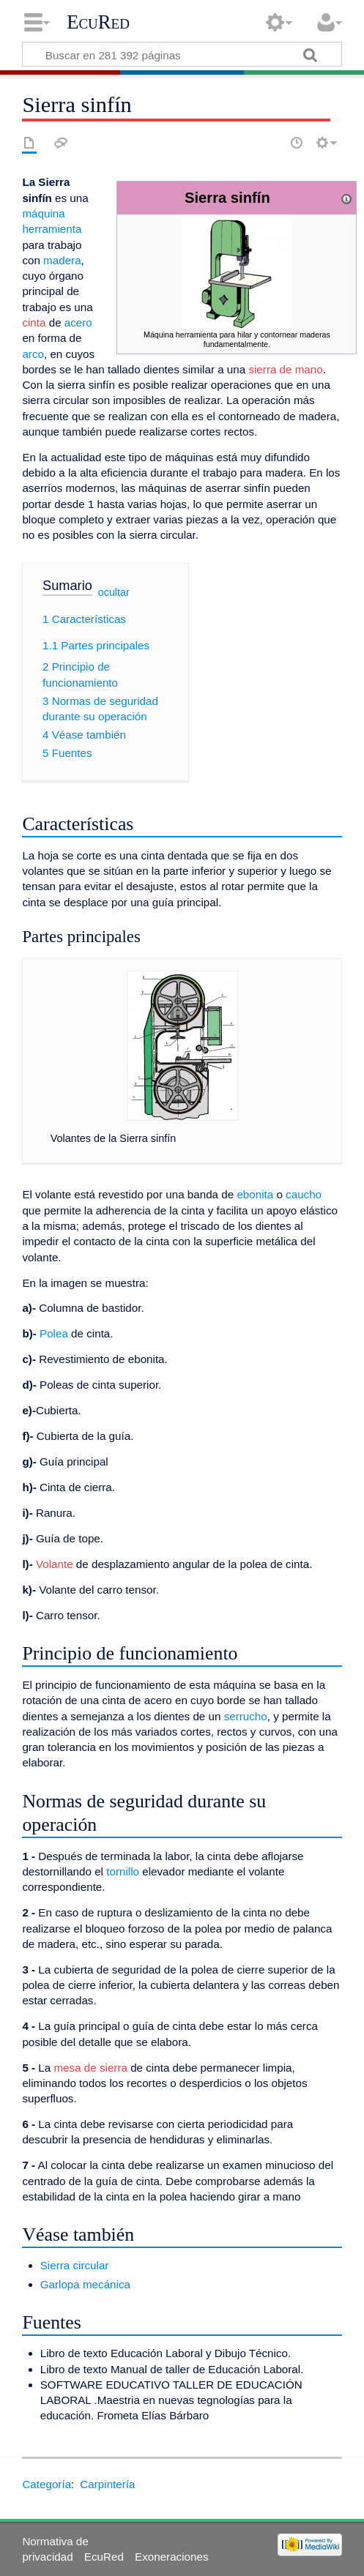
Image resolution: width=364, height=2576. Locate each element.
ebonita (255, 1194)
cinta (33, 322)
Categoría (46, 2484)
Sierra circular (74, 2265)
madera (62, 260)
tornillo (122, 1871)
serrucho (245, 1716)
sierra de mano (285, 369)
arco (33, 354)
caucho (304, 1194)
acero (78, 322)
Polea (54, 1333)
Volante (54, 1564)
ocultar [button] (114, 592)
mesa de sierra (90, 2067)
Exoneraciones (171, 2556)
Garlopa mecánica (85, 2284)
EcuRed (98, 22)
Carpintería (107, 2484)
